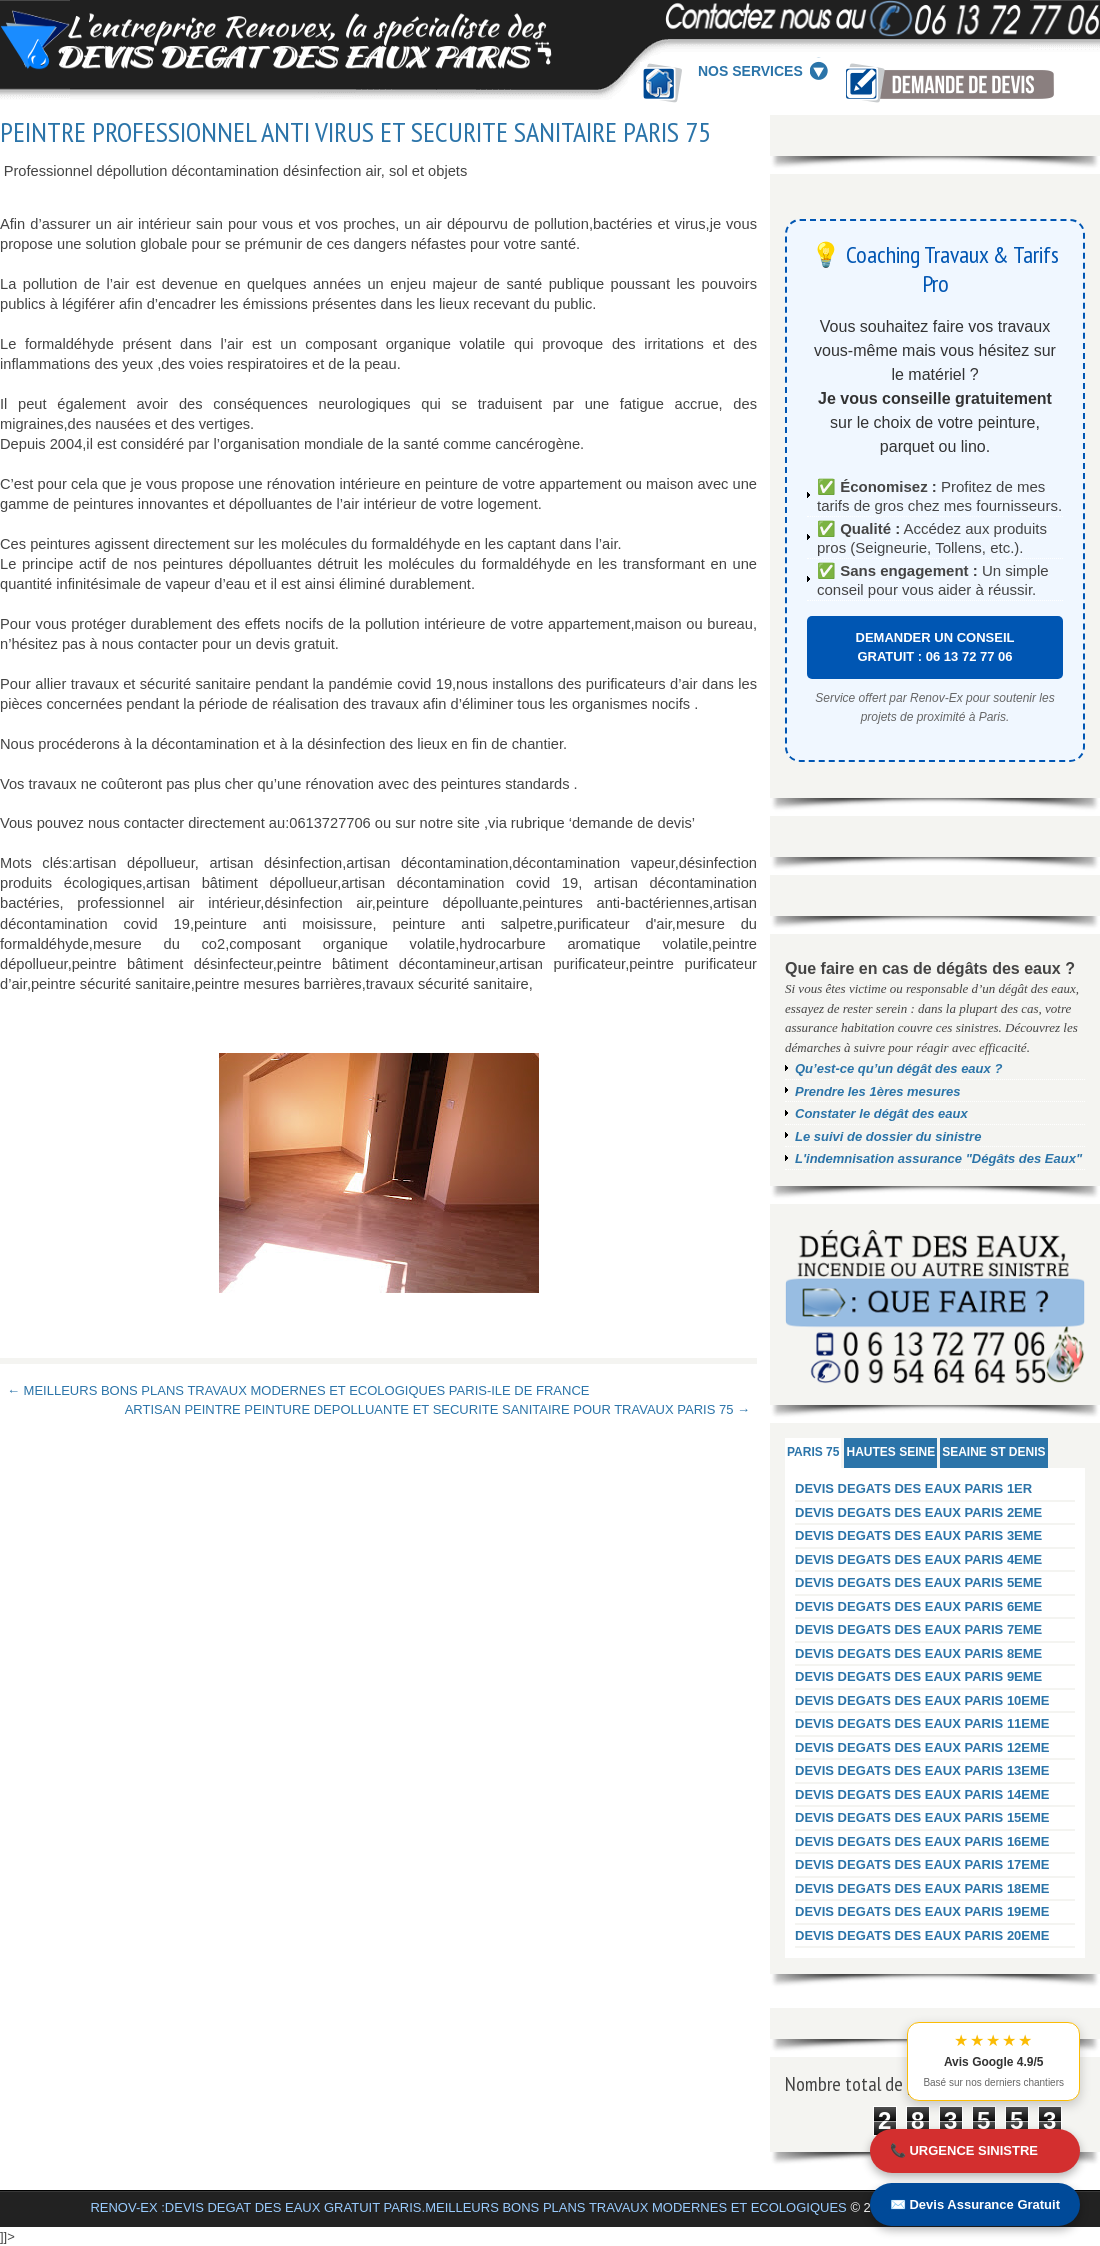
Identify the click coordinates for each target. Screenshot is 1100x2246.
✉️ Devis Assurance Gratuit (975, 2204)
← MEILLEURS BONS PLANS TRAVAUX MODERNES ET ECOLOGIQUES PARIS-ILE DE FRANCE (298, 1390)
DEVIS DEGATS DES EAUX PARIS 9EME (918, 1676)
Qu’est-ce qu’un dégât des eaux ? (898, 1068)
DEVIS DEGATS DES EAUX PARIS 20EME (922, 1935)
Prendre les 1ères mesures (878, 1091)
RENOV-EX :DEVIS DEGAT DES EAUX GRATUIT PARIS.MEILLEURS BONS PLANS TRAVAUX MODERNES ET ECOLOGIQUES (468, 2207)
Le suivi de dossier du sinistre (888, 1136)
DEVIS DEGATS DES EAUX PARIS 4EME (918, 1559)
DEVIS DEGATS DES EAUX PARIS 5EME (918, 1582)
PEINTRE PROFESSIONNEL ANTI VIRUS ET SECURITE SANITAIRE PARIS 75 (355, 132)
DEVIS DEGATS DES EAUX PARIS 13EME (922, 1770)
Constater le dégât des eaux (881, 1113)
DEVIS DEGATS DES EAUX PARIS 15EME (922, 1817)
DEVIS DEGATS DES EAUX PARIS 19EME (922, 1911)
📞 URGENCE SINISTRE (964, 2150)
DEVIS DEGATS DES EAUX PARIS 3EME (918, 1535)
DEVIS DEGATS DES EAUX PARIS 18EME (922, 1888)
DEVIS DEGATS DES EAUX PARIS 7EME (918, 1629)
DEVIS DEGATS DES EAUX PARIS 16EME (922, 1841)
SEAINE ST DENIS (993, 1452)
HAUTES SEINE (890, 1452)
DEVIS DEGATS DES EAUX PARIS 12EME (922, 1747)
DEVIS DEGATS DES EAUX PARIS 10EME (922, 1700)
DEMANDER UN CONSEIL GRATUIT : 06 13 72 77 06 (935, 647)
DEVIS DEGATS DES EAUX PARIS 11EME (922, 1723)
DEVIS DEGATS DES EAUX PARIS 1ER (913, 1488)
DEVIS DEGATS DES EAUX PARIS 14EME (922, 1794)
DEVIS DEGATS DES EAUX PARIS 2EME (918, 1512)
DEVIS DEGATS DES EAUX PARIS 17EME (922, 1864)
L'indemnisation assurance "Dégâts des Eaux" (938, 1158)
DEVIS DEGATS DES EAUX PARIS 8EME (918, 1653)
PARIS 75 (813, 1452)
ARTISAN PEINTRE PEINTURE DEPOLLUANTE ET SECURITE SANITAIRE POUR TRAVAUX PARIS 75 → (437, 1409)
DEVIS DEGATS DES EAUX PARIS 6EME (918, 1606)
